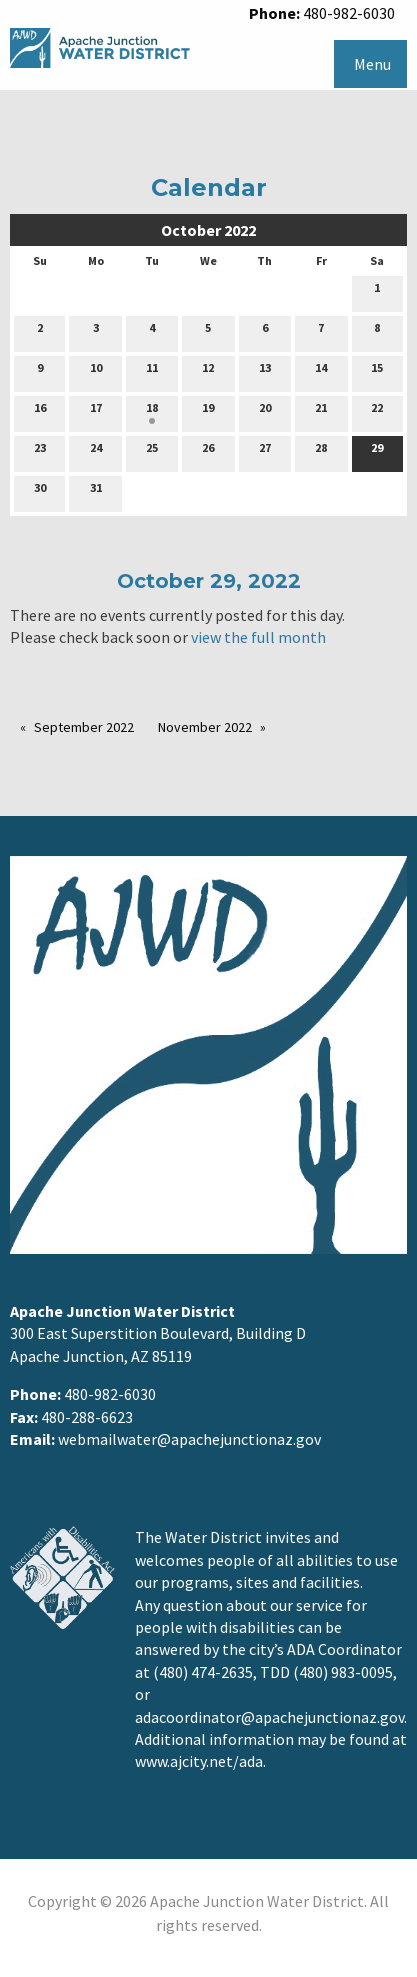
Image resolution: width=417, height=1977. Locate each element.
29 (377, 452)
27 (265, 452)
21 (321, 412)
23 (40, 452)
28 (321, 452)
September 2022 (84, 727)
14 (321, 372)
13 (265, 372)
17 (96, 412)
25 (152, 452)
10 (96, 372)
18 (152, 412)
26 (208, 452)
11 (152, 372)
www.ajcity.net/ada (199, 1761)
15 (377, 372)
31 (96, 492)
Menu (372, 64)
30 (40, 492)
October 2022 (208, 230)
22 (377, 412)
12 (208, 372)
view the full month (258, 637)
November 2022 (205, 727)
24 (96, 452)
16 (40, 412)
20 (265, 412)
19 (208, 412)
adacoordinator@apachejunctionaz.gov (269, 1717)
